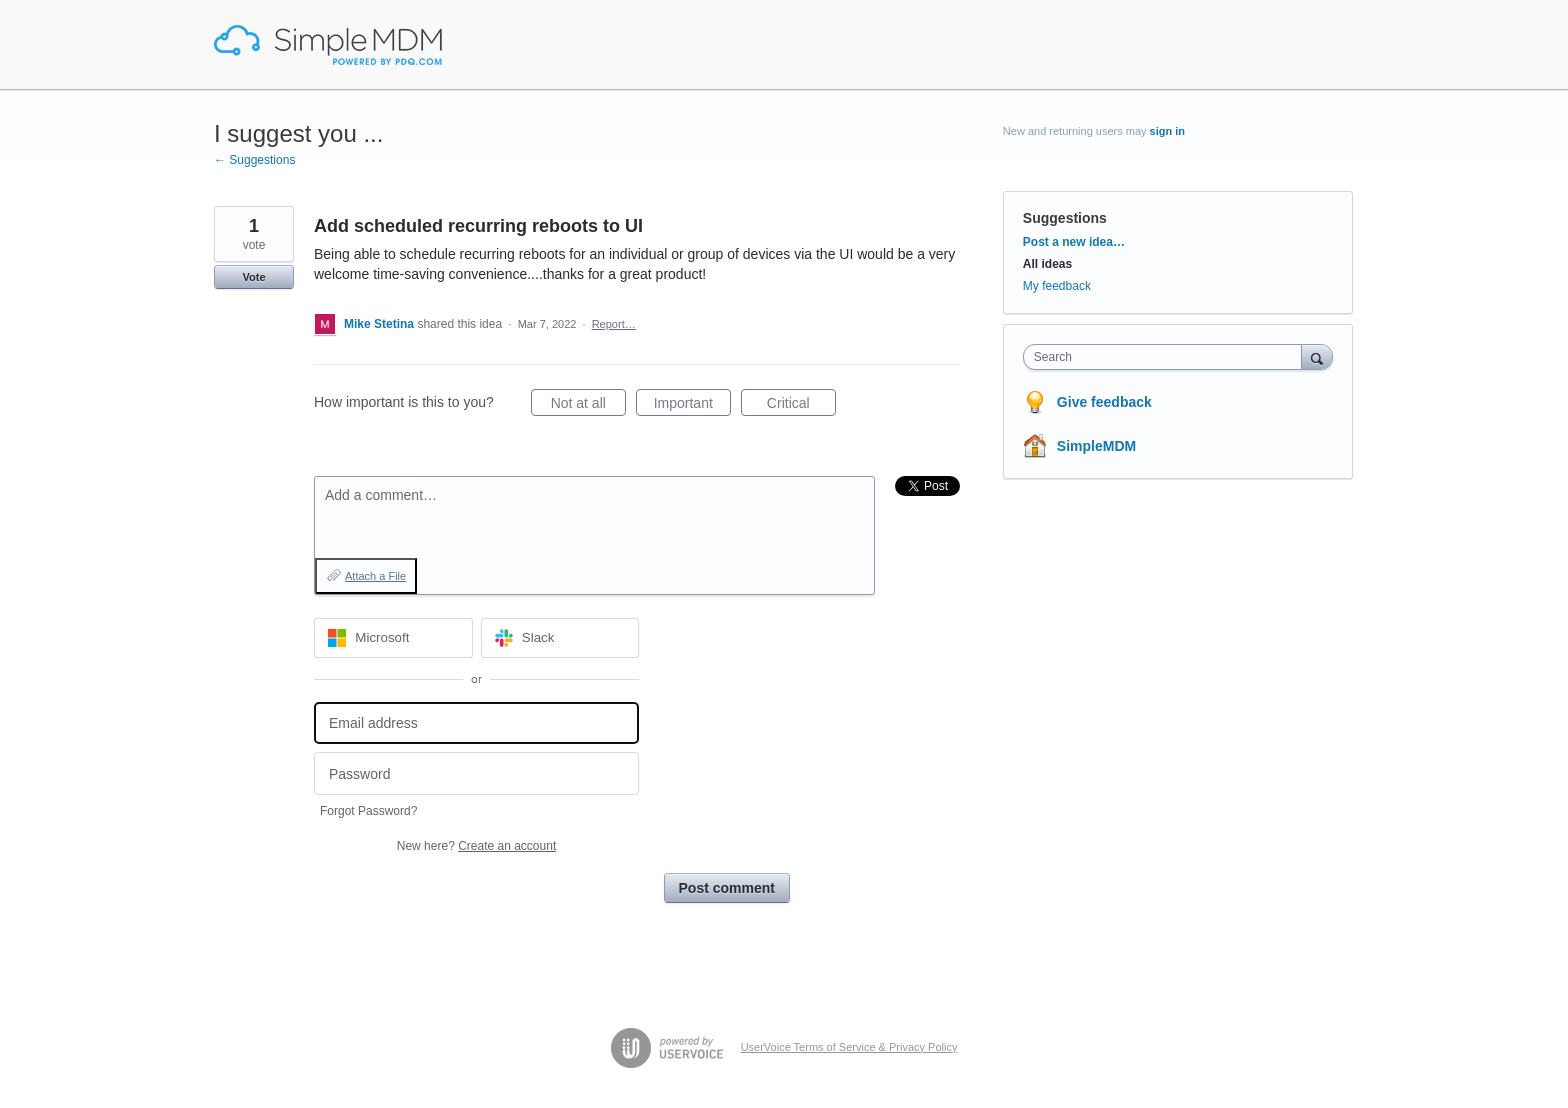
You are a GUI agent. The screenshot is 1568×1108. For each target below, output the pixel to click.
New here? (476, 846)
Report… (614, 324)
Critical (801, 406)
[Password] (476, 773)
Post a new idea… (1074, 242)
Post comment (727, 888)
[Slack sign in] (560, 638)
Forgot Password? (368, 811)
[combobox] (1167, 357)
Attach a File (375, 576)
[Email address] (476, 723)
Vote (253, 277)
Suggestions (1065, 218)
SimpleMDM (1096, 446)
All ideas (1047, 264)
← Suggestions (254, 160)
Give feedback (1104, 402)
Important (692, 406)
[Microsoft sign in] (393, 638)
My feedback (1057, 286)
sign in (1167, 131)
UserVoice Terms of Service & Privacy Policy (849, 1047)
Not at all (588, 406)
